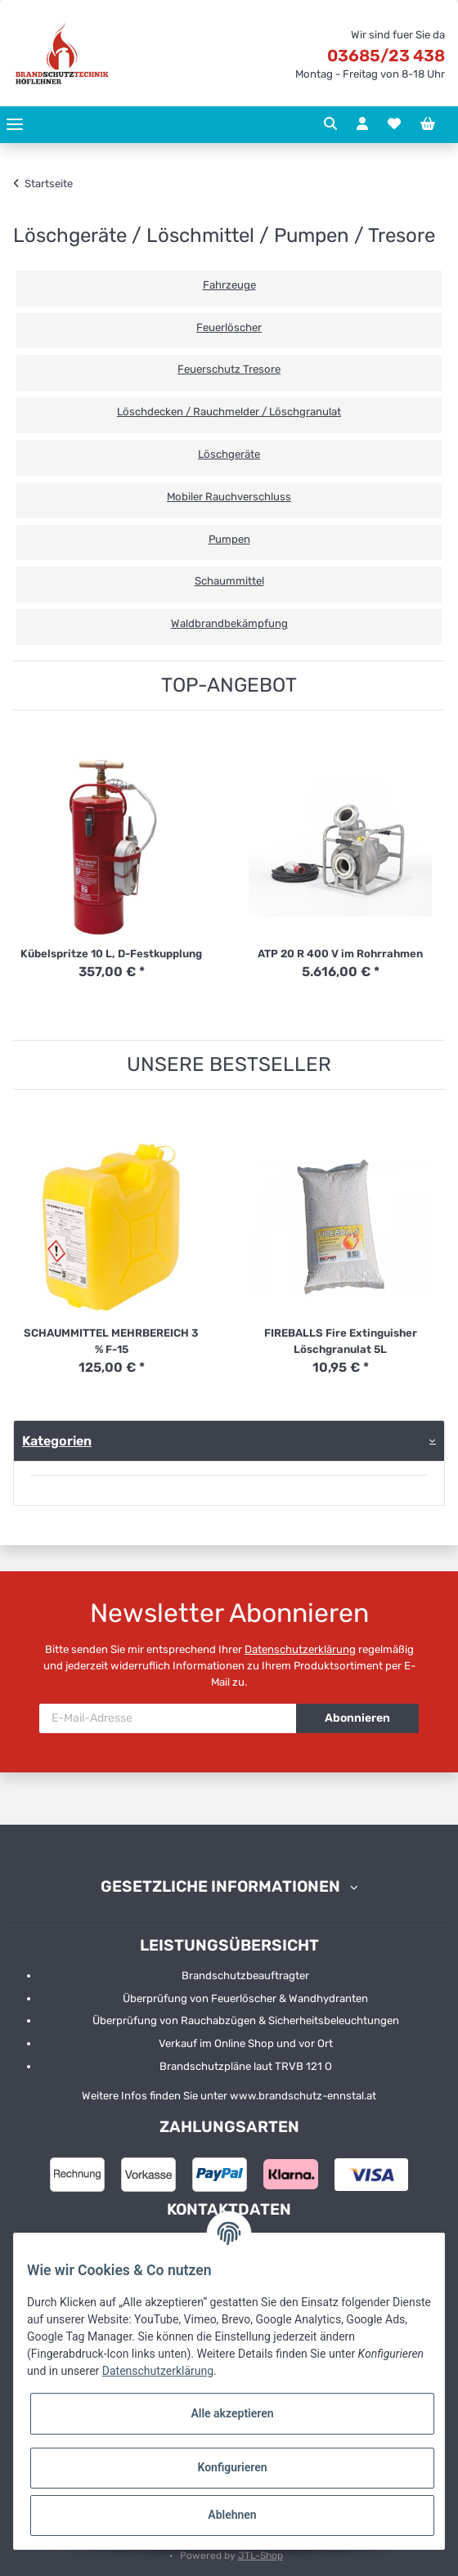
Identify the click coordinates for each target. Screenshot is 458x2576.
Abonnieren (357, 1718)
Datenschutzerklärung (300, 1649)
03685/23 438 (386, 55)
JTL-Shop (260, 2555)
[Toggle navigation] (14, 124)
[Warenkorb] (428, 124)
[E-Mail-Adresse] (168, 1718)
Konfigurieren (232, 2467)
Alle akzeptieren (232, 2413)
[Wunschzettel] (394, 124)
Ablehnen (232, 2514)
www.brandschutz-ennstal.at (303, 2096)
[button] (330, 124)
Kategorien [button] (57, 1441)
